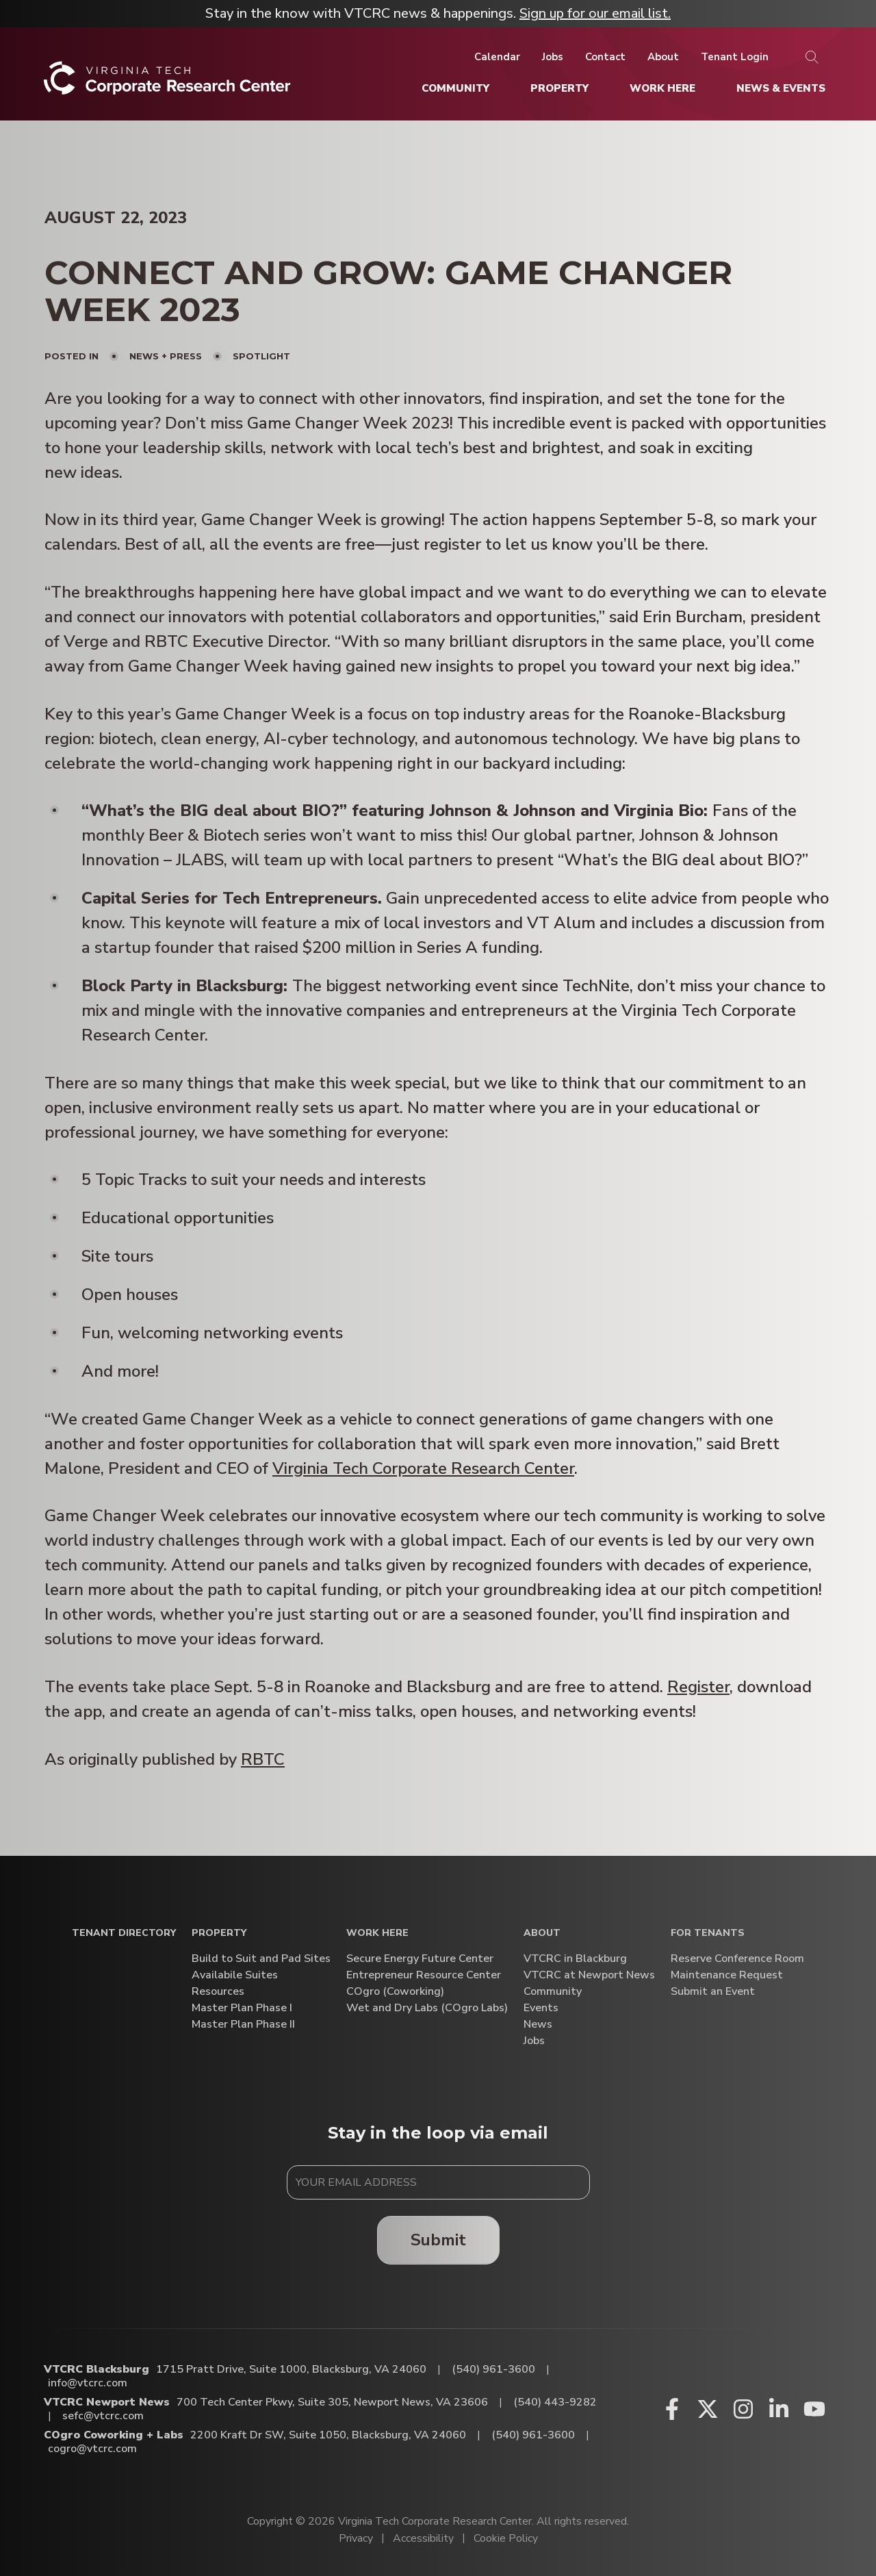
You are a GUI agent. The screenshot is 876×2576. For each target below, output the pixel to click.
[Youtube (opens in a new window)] (814, 2409)
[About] (663, 56)
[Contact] (605, 56)
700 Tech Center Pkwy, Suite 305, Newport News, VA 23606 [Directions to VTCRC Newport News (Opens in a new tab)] (332, 2402)
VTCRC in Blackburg (575, 1958)
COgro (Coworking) (395, 1991)
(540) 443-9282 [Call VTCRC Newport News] (555, 2402)
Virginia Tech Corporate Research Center (423, 1468)
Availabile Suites (235, 1975)
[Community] (455, 88)
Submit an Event (713, 1991)
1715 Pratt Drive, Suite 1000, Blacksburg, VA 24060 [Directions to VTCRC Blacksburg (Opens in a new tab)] (291, 2369)
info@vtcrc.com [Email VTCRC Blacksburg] (87, 2382)
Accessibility (423, 2538)
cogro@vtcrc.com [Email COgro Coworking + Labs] (92, 2448)
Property (219, 1933)
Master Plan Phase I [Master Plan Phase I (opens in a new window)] (242, 2008)
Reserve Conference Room (737, 1958)
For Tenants (708, 1933)
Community (553, 1991)
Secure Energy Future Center (419, 1958)
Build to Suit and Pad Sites (261, 1958)
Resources (218, 1991)
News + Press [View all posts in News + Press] (165, 355)
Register (698, 1687)
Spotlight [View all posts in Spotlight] (261, 355)
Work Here (377, 1933)
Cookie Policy (506, 2538)
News (538, 2024)
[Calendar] (497, 56)
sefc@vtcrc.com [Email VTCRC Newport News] (103, 2415)
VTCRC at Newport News (589, 1975)
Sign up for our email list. (595, 13)
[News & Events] (781, 88)
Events (541, 2008)
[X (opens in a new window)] (707, 2409)
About (542, 1933)
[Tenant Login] (735, 56)
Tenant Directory (124, 1933)
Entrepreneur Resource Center (423, 1975)
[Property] (559, 88)
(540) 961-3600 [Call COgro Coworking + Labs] (533, 2435)
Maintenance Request (727, 1975)
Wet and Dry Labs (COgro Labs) (427, 2008)
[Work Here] (662, 88)
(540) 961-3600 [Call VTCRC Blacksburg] (493, 2369)
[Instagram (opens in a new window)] (743, 2409)
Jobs (534, 2041)
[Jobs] (552, 56)
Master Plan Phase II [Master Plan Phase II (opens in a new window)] (243, 2024)
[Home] (167, 83)
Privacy (356, 2538)
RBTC (263, 1759)
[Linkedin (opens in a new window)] (779, 2409)
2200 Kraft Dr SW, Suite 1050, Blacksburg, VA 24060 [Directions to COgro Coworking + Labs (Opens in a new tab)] (328, 2435)
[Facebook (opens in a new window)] (672, 2409)
